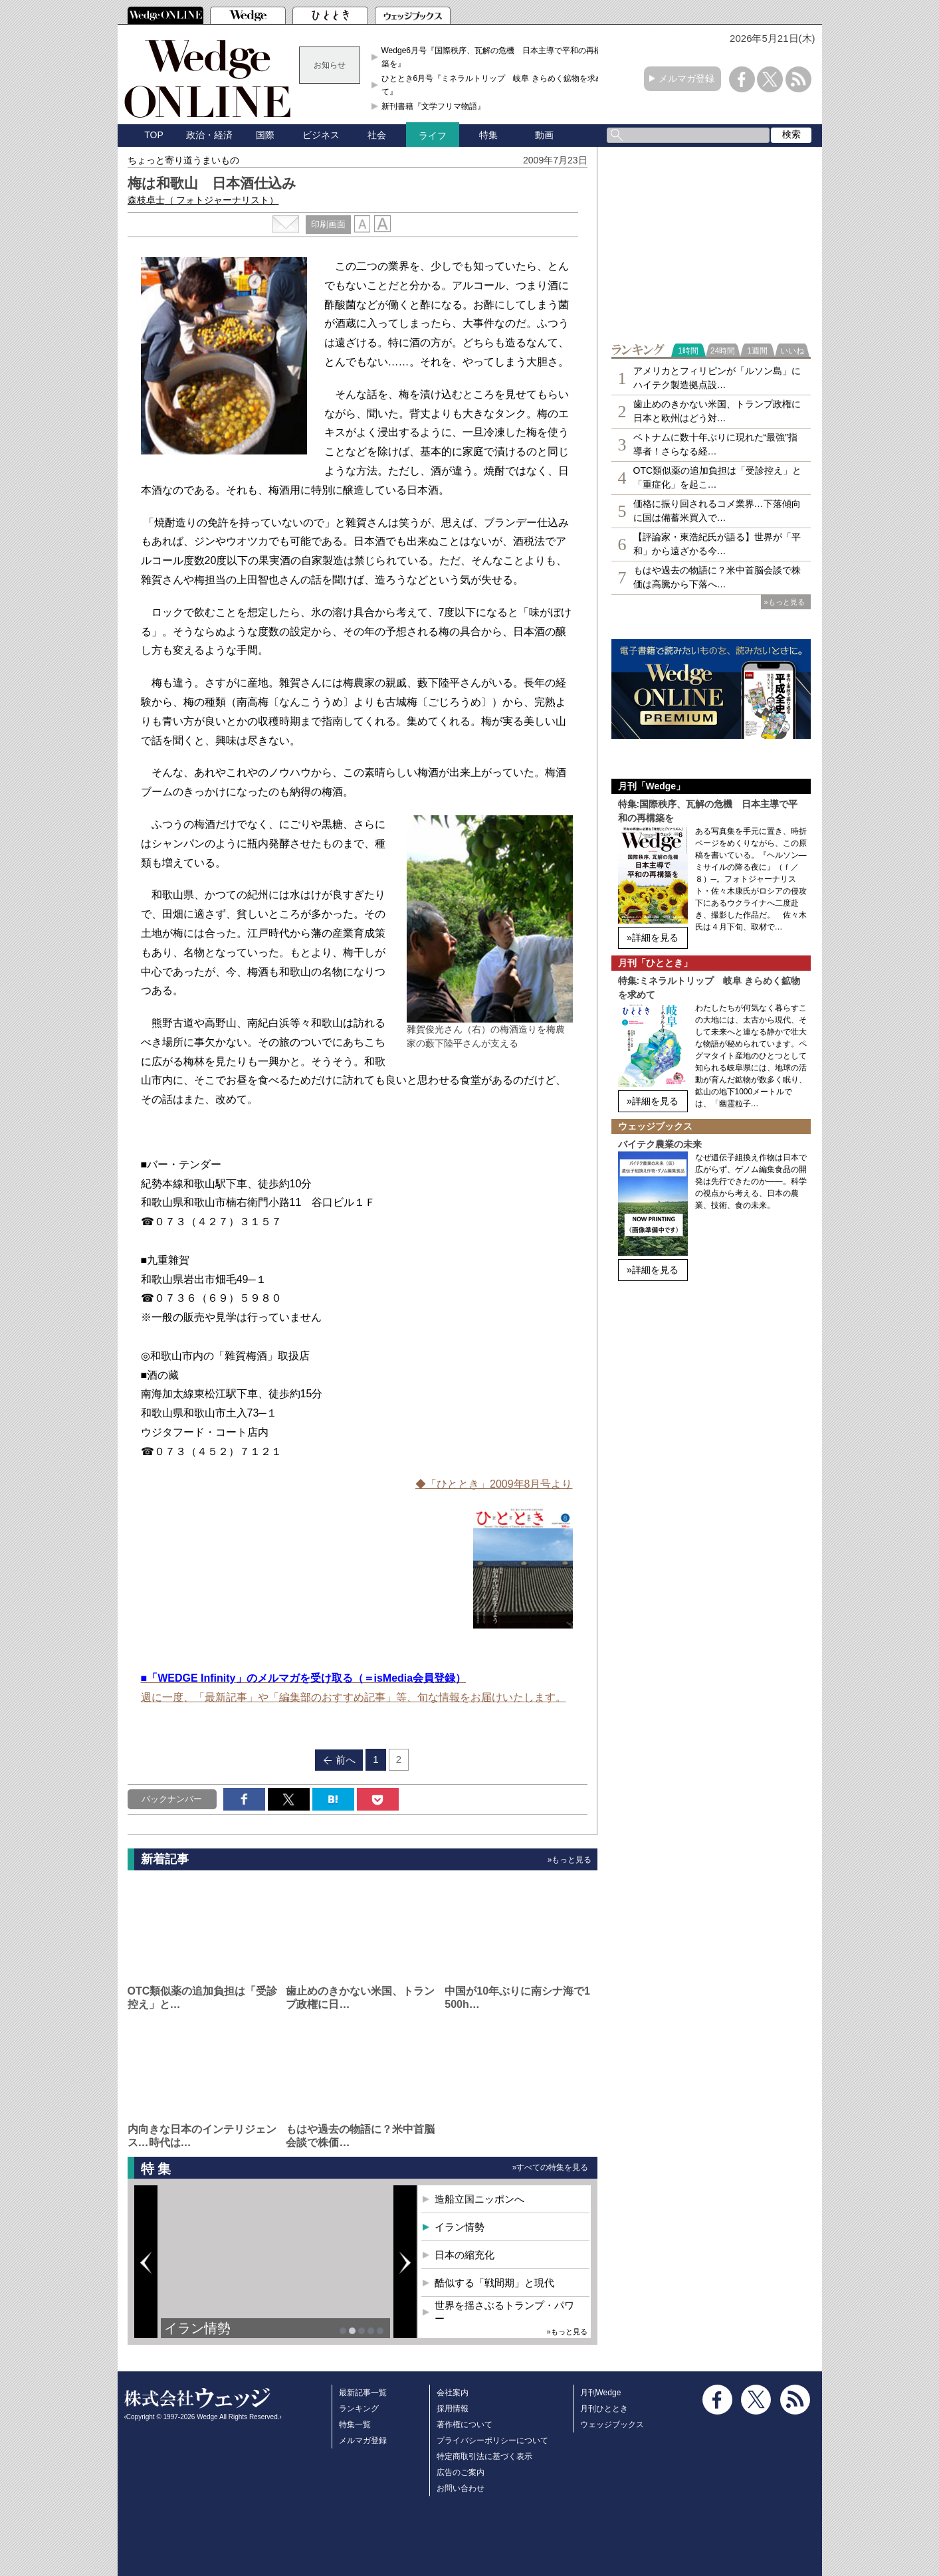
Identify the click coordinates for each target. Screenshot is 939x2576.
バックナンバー (172, 1799)
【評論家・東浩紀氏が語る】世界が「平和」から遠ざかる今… (717, 544)
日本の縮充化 (464, 2254)
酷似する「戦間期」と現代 (494, 2282)
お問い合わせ (460, 2488)
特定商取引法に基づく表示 (484, 2456)
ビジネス (321, 135)
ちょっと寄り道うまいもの (183, 160)
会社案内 (453, 2392)
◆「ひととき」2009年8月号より (494, 1484)
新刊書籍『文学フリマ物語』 (433, 106)
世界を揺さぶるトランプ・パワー (504, 2312)
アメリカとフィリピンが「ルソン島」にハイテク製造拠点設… (717, 377)
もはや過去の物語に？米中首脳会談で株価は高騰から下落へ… (717, 577)
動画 (544, 135)
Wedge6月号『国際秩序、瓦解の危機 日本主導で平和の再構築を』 (491, 57)
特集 (488, 135)
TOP (153, 135)
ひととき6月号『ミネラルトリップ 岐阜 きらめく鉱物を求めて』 (492, 85)
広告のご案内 (460, 2472)
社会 (376, 135)
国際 (265, 135)
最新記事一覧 (363, 2392)
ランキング (359, 2408)
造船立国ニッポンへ (479, 2199)
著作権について (464, 2424)
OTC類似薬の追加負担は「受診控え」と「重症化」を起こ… (717, 477)
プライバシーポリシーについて (492, 2440)
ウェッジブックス (612, 2424)
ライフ (433, 135)
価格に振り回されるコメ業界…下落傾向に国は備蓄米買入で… (717, 510)
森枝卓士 (203, 200)
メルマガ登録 (686, 78)
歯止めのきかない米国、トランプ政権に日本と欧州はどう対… (717, 411)
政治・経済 (209, 135)
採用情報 (453, 2408)
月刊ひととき (604, 2408)
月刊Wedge (600, 2392)
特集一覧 (355, 2424)
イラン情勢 (197, 2328)
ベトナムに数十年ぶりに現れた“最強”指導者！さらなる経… (715, 444)
